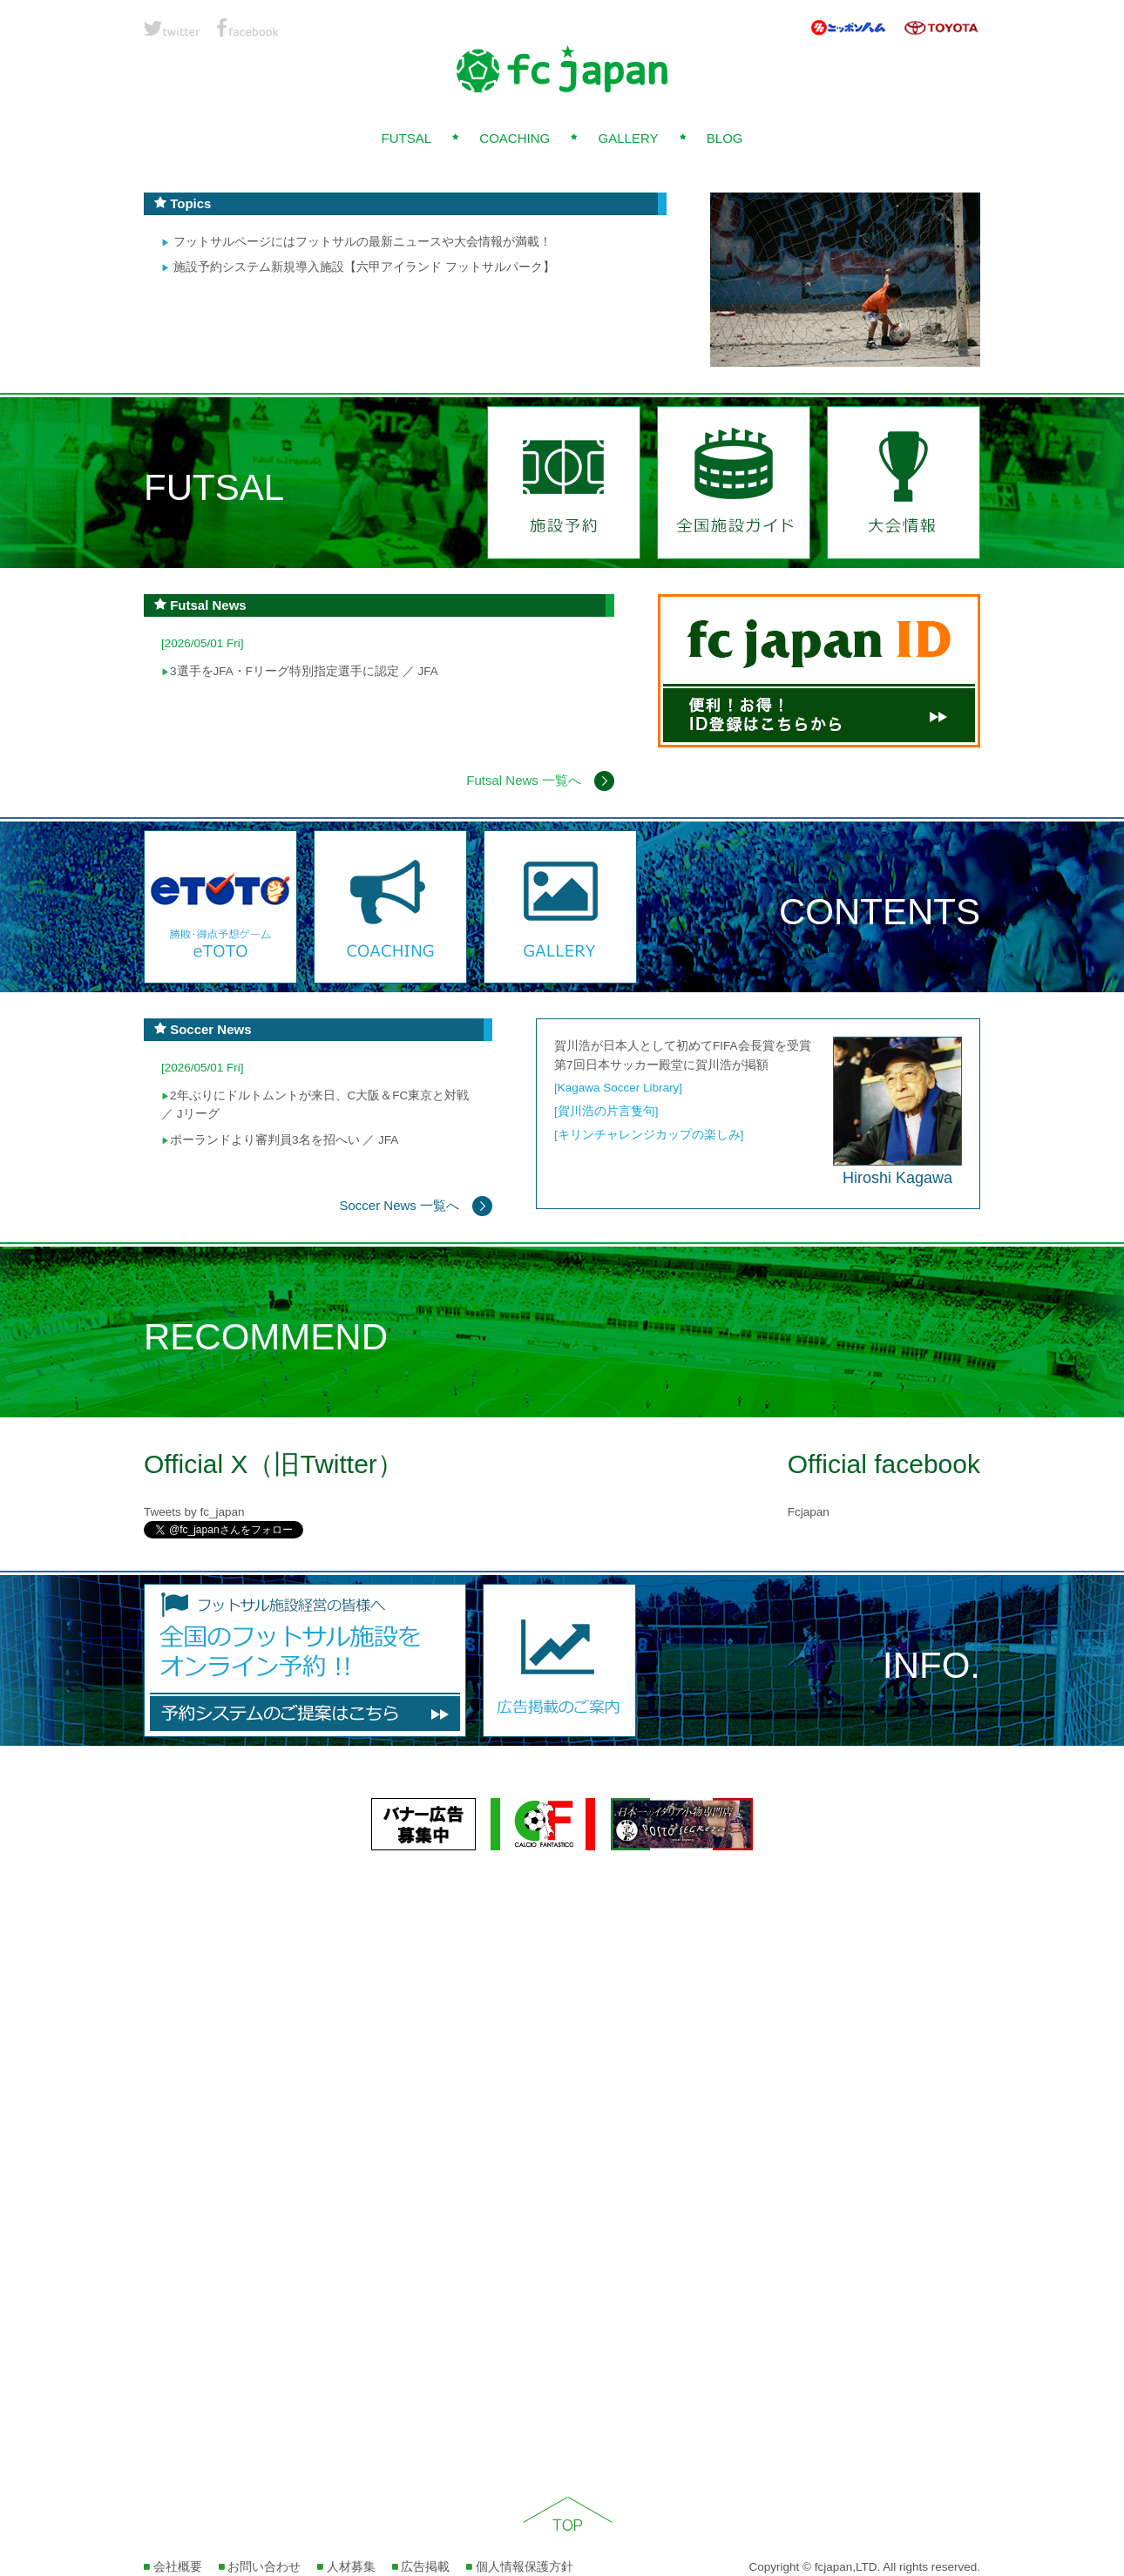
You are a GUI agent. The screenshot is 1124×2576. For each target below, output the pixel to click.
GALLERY (629, 138)
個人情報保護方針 (519, 2566)
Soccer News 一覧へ (415, 1205)
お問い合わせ (260, 2566)
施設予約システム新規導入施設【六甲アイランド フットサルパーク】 (358, 267)
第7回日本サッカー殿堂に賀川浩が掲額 (661, 1065)
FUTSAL (406, 138)
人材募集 (346, 2566)
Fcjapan (808, 1511)
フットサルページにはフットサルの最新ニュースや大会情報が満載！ (356, 241)
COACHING (514, 138)
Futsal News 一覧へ (540, 780)
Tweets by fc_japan (194, 1511)
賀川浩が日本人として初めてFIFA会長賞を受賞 (682, 1045)
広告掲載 (421, 2566)
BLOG (725, 138)
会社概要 (173, 2566)
